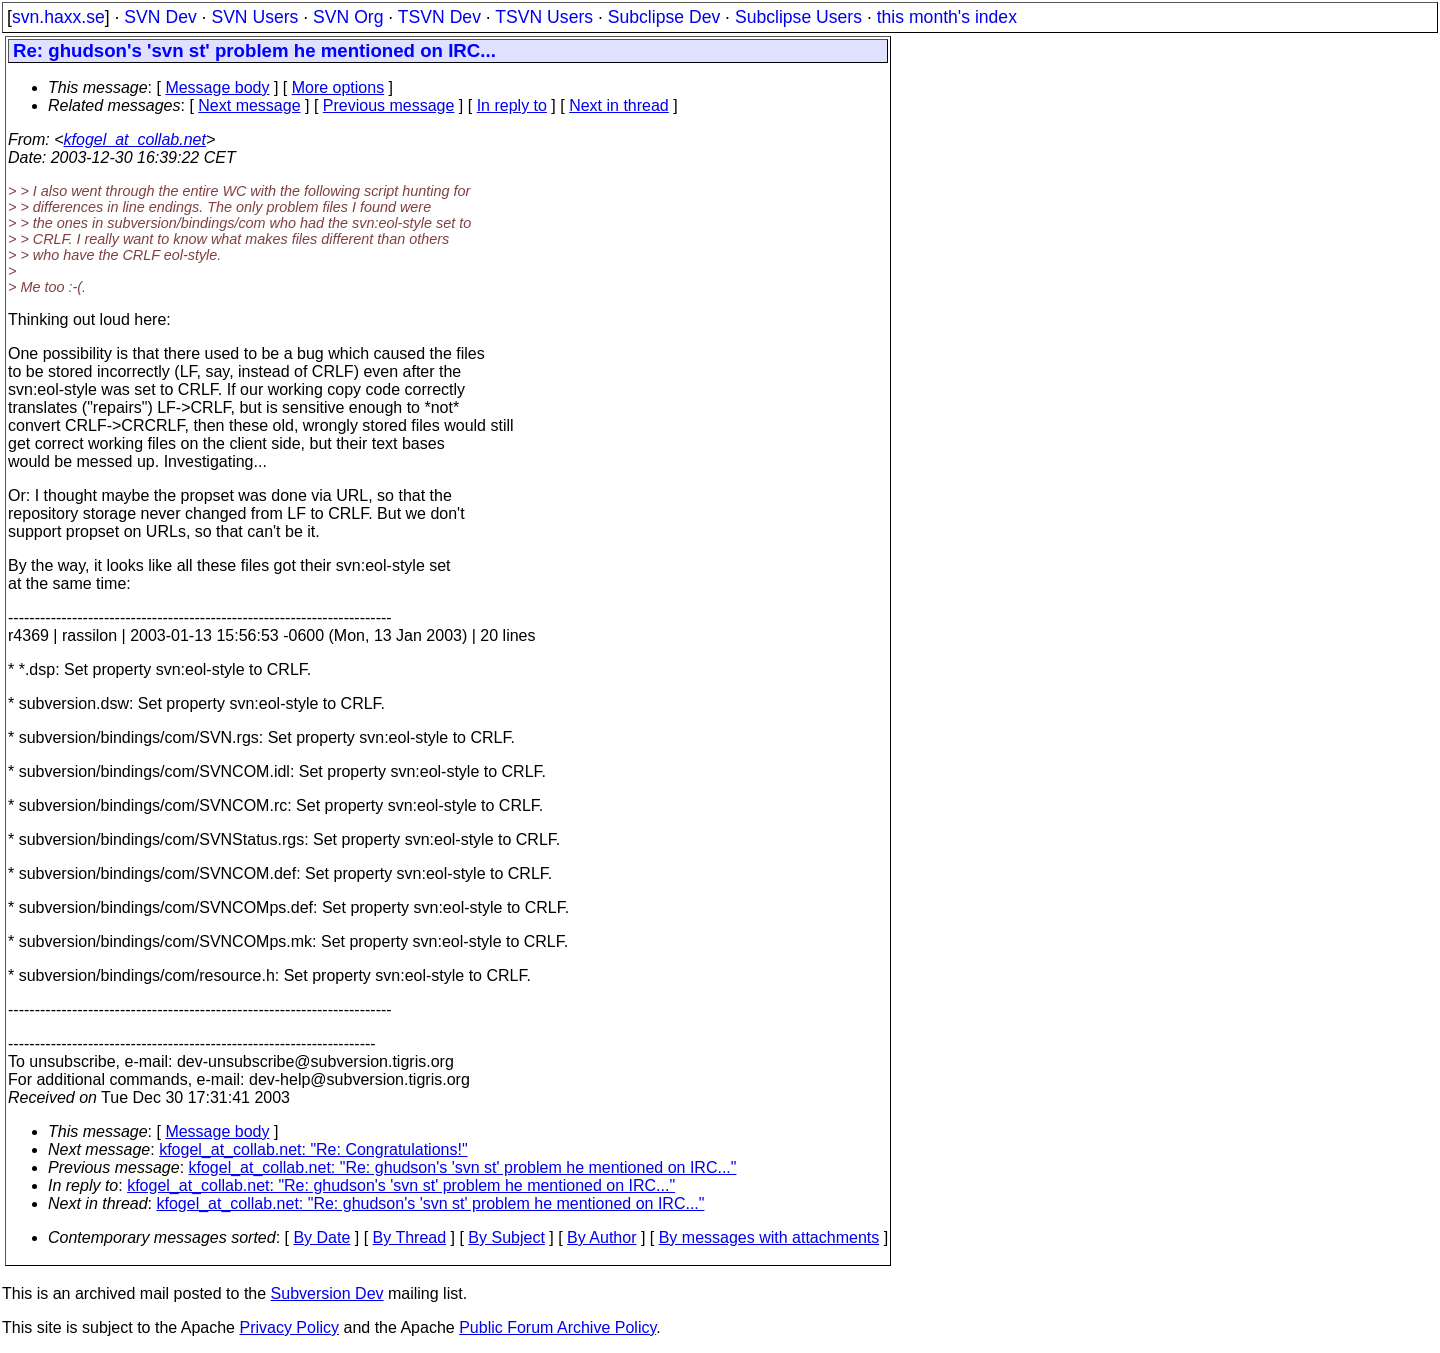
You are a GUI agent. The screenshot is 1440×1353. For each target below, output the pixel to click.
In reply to (512, 105)
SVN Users (254, 17)
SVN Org (348, 17)
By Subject (506, 1237)
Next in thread (619, 105)
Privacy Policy (289, 1327)
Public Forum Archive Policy (557, 1327)
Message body (217, 87)
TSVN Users (544, 17)
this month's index (947, 17)
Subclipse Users (798, 17)
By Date (321, 1237)
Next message (249, 105)
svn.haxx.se (58, 17)
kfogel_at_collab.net (135, 139)
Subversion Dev (327, 1293)
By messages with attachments (769, 1237)
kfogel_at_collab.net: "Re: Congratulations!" (313, 1149)
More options (338, 87)
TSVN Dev (439, 17)
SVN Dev (160, 17)
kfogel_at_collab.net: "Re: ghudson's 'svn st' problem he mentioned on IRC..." (463, 1167)
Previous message (389, 105)
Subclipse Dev (664, 17)
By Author (601, 1237)
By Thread (410, 1237)
